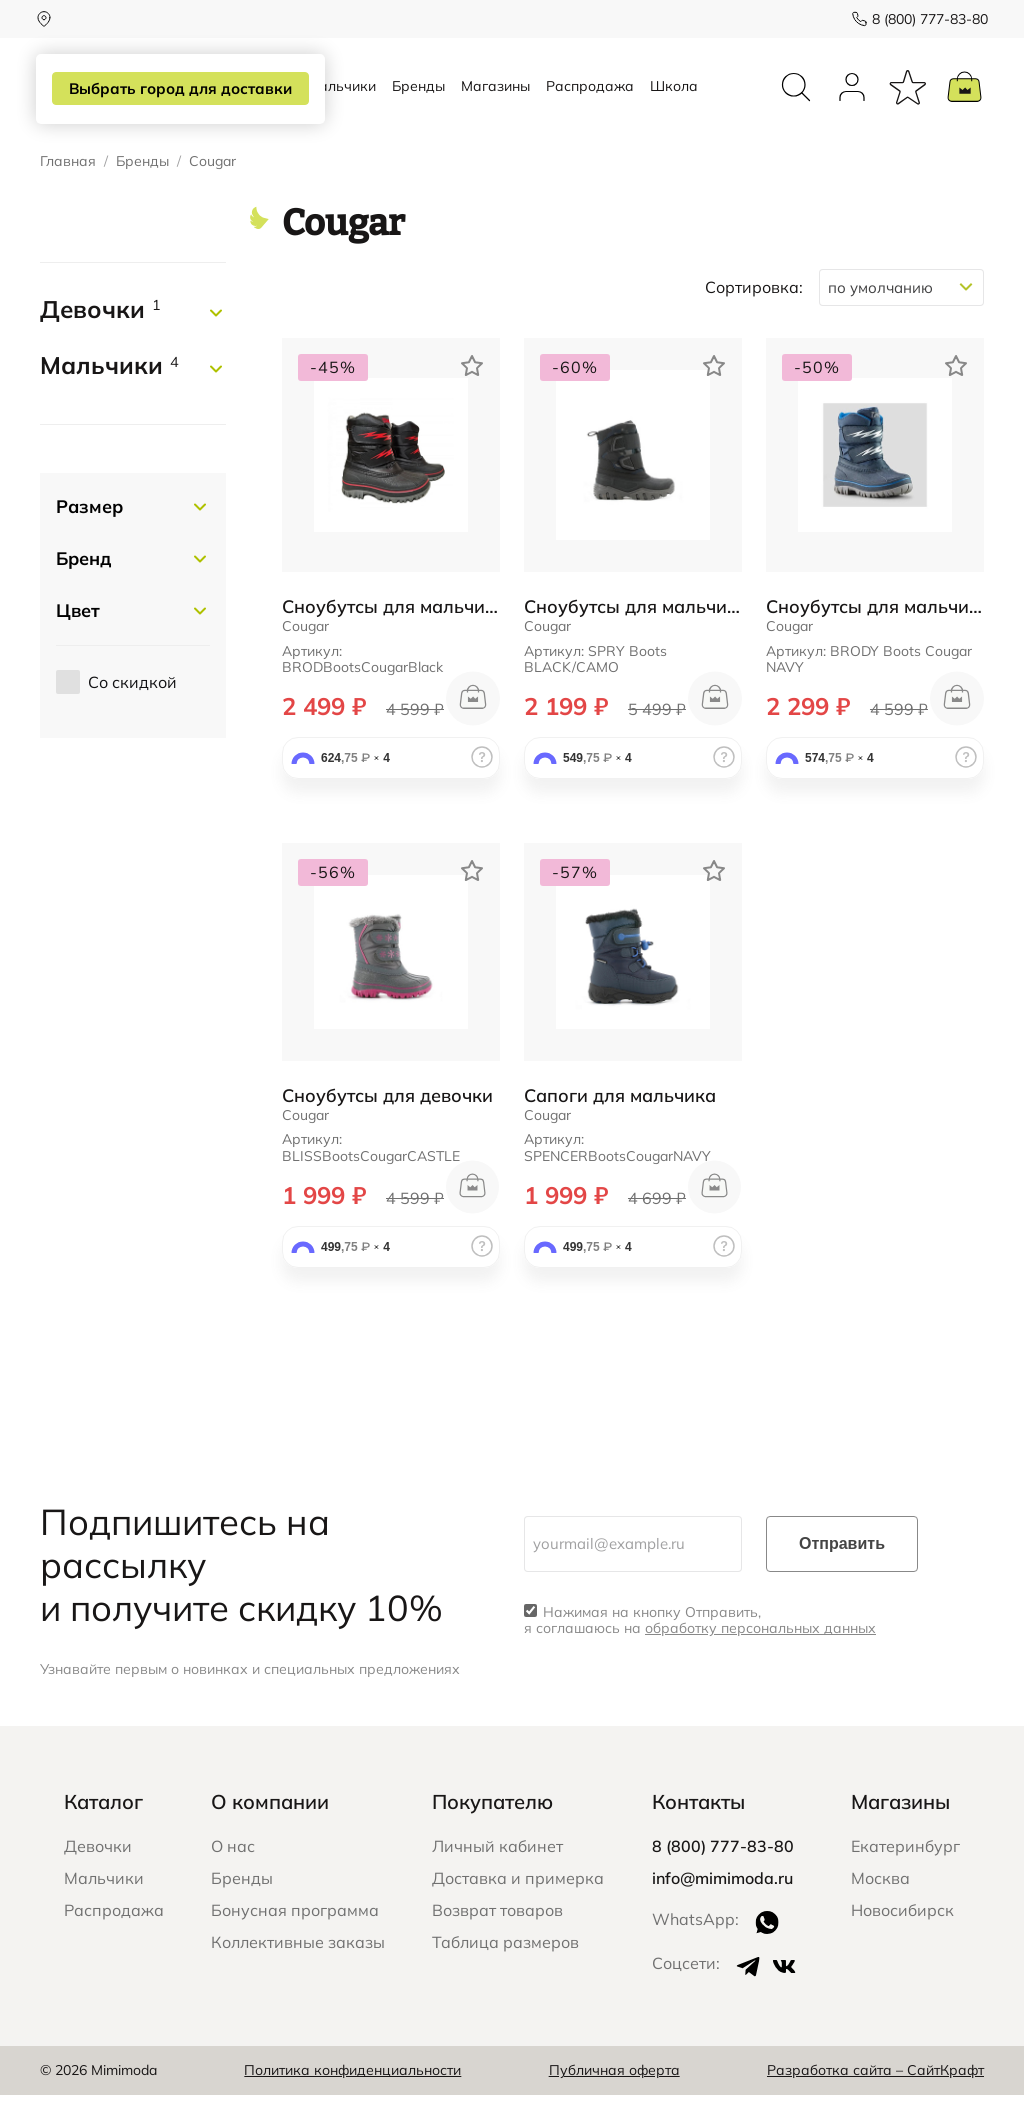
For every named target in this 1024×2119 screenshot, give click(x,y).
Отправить (842, 1567)
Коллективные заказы (298, 1966)
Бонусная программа (295, 1934)
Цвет (78, 634)
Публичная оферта (614, 2095)
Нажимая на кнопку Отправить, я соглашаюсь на (700, 1645)
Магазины (495, 98)
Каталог (103, 1825)
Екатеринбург (905, 1870)
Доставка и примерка (518, 1902)
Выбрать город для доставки (176, 89)
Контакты (698, 1825)
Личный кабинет (497, 1870)
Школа (674, 98)
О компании (270, 1825)
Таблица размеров (505, 1966)
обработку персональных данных (760, 1653)
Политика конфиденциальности (352, 2095)
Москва (880, 1902)
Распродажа (590, 98)
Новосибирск (902, 1934)
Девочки (100, 333)
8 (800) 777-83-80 (926, 19)
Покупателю (492, 1825)
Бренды (418, 98)
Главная (68, 185)
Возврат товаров (497, 1934)
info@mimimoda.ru (722, 1902)
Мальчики (341, 98)
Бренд (83, 582)
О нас (233, 1870)
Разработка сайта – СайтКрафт (875, 2095)
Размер (89, 530)
